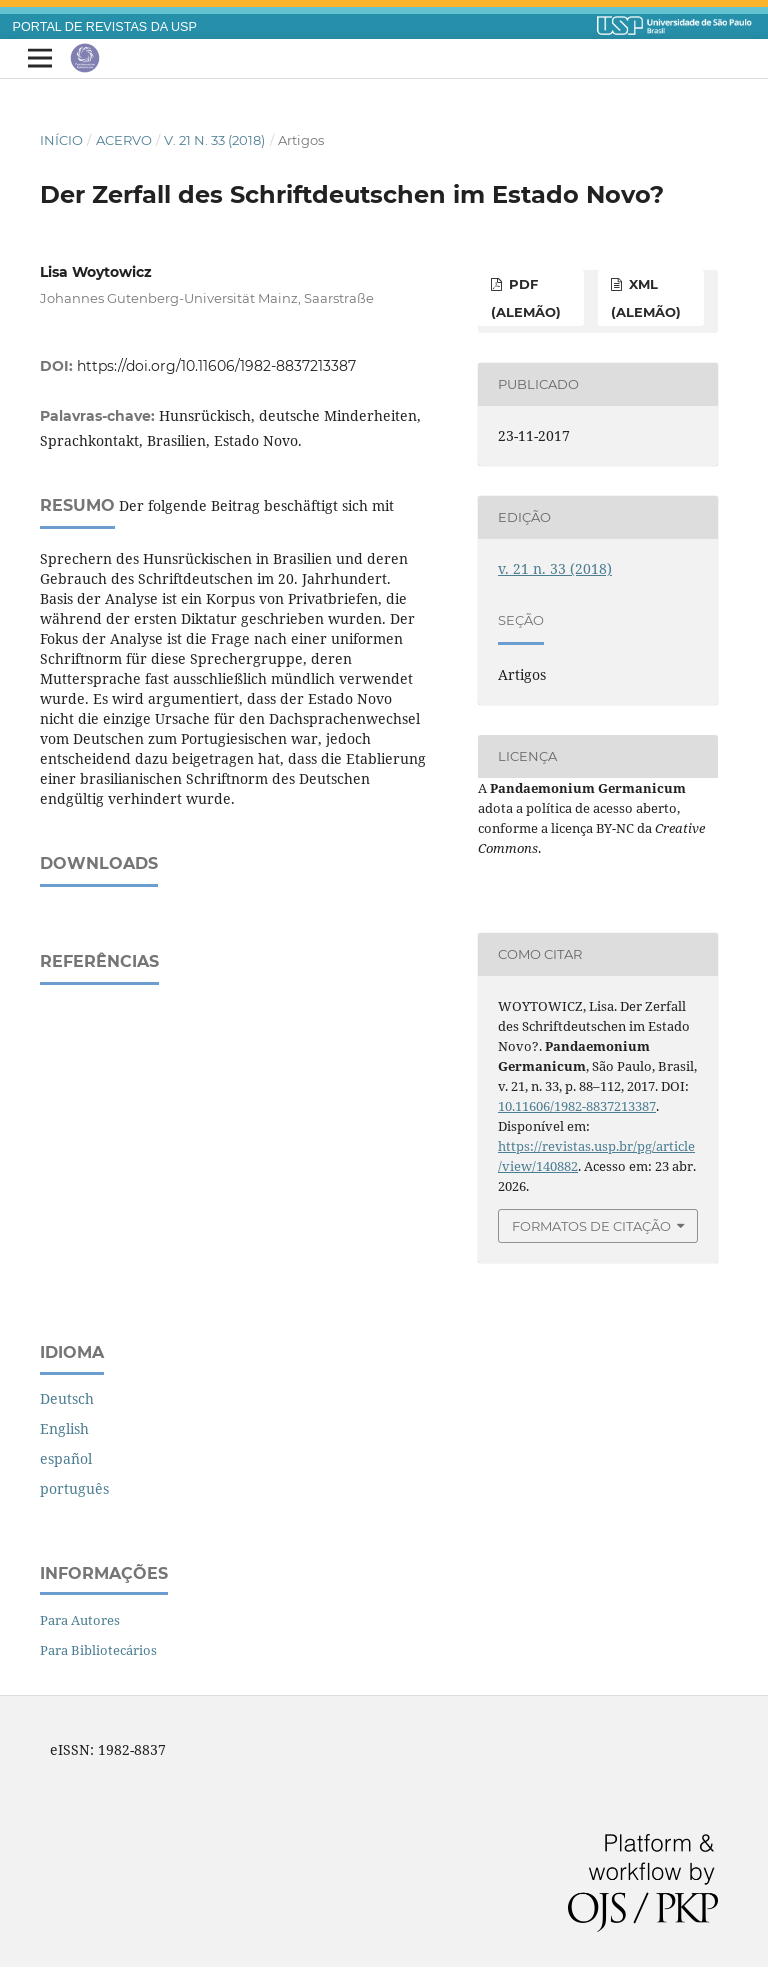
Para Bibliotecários (98, 1650)
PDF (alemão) (526, 298)
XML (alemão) (646, 298)
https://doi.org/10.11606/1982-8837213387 (216, 366)
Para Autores (80, 1620)
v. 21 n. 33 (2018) (214, 140)
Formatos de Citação (591, 1226)
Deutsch (67, 1398)
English (64, 1428)
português (74, 1488)
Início (61, 140)
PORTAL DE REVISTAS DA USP (105, 27)
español (66, 1458)
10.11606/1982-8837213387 (577, 1106)
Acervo (124, 140)
